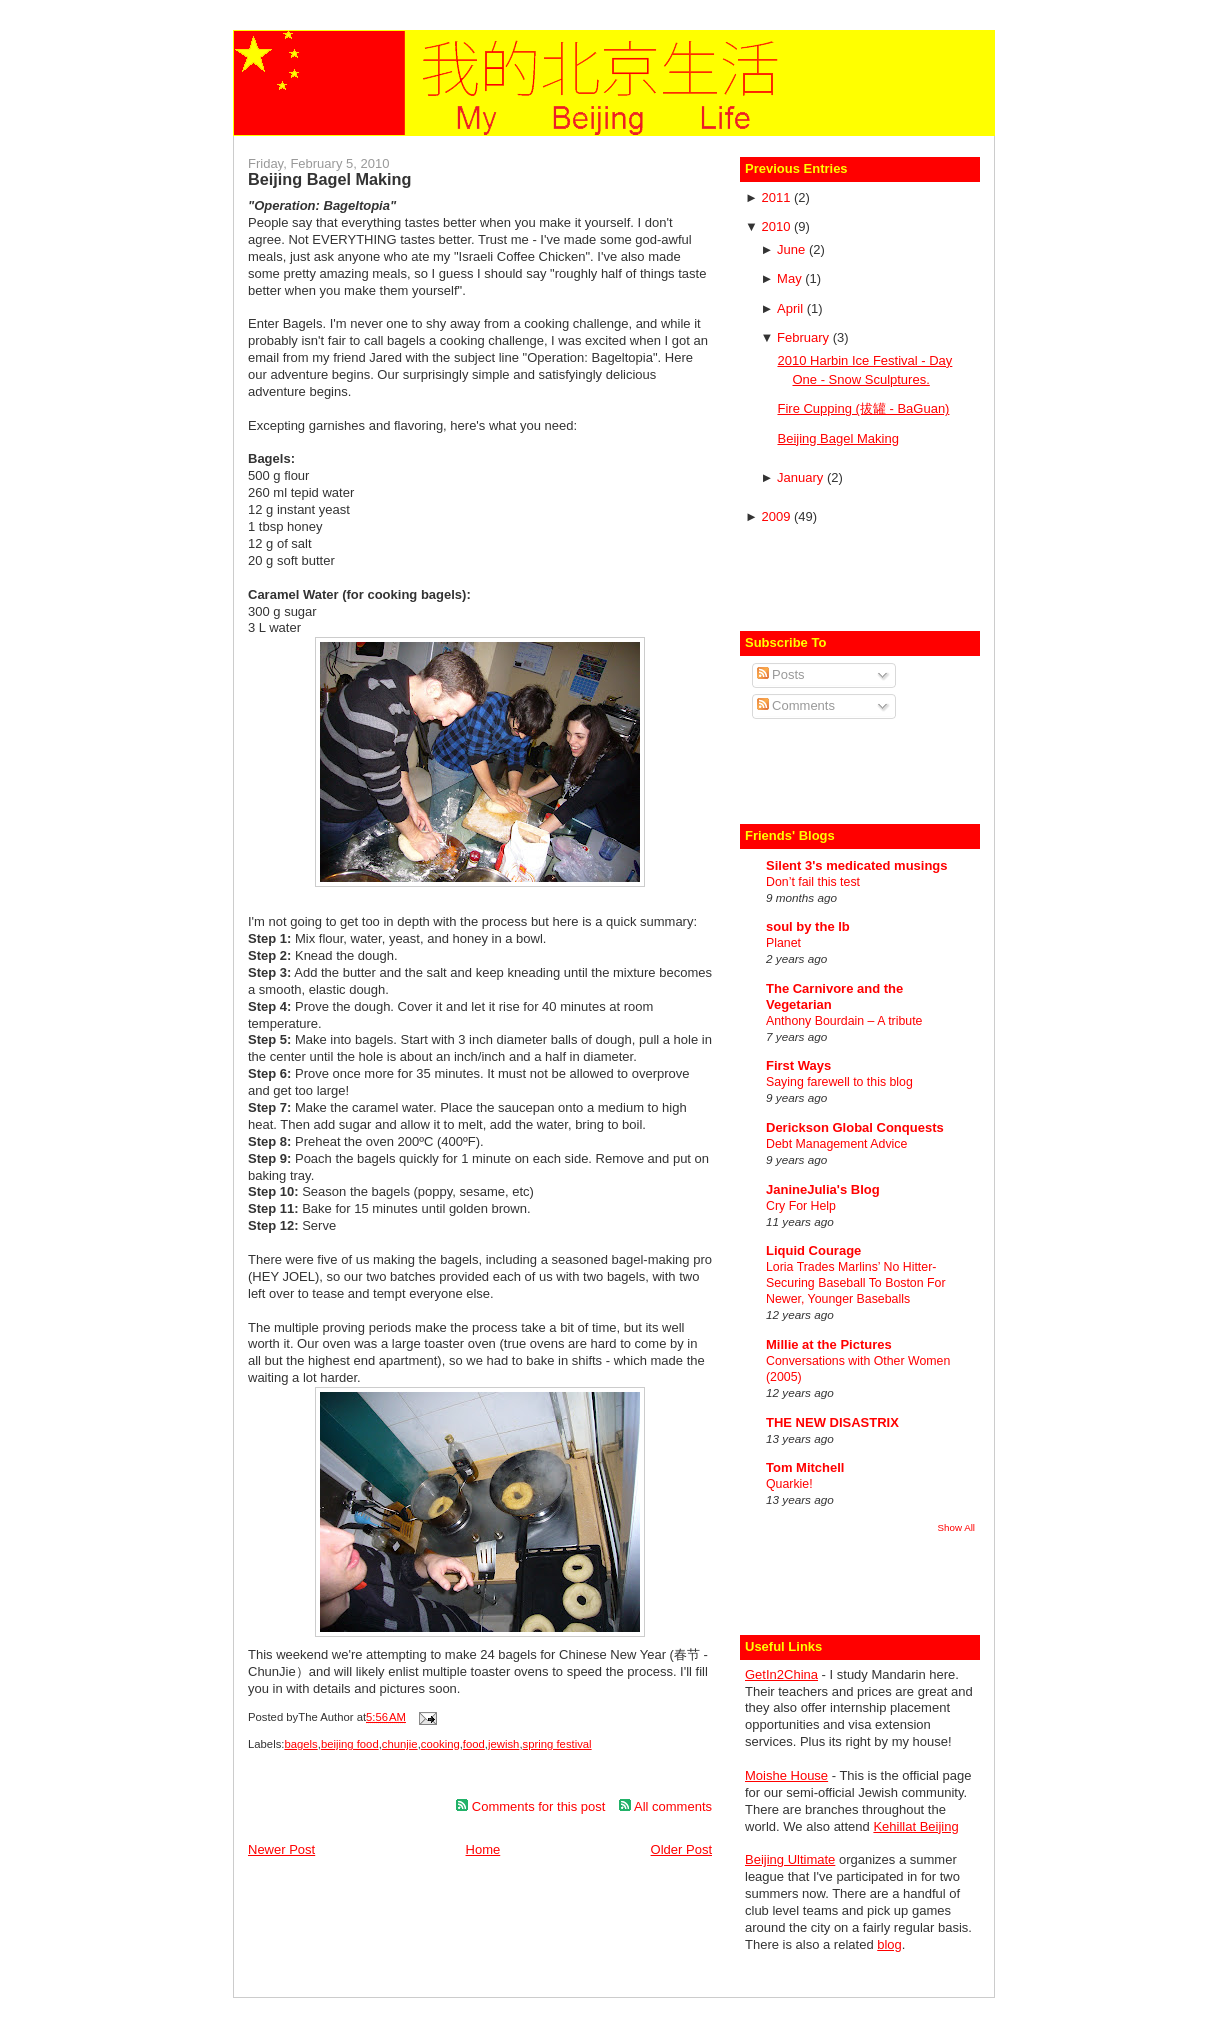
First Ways (798, 1065)
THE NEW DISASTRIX (832, 1422)
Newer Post (281, 1849)
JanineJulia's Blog (823, 1189)
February (805, 337)
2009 (777, 516)
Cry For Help (801, 1206)
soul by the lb (808, 926)
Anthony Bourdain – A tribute (844, 1021)
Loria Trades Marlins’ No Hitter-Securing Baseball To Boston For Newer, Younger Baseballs (856, 1283)
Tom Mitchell (805, 1467)
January (802, 477)
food (474, 1744)
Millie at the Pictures (829, 1344)
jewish (503, 1744)
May (791, 278)
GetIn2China (781, 1674)
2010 (777, 226)
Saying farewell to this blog (839, 1082)
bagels (300, 1744)
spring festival (557, 1744)
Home (483, 1849)
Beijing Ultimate (790, 1859)
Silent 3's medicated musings (857, 865)
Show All (956, 1527)
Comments (796, 705)
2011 (777, 197)
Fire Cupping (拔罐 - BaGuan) (863, 408)
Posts (781, 674)
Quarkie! (789, 1484)
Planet (783, 943)
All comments (665, 1806)
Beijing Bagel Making (329, 179)
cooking (440, 1744)
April (792, 308)
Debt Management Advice (836, 1144)
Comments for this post (530, 1806)
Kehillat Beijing (915, 1826)
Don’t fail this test (813, 882)
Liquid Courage (813, 1250)
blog (889, 1944)
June (793, 249)
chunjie (400, 1744)
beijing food (350, 1744)
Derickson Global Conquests (855, 1127)
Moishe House (786, 1775)
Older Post (681, 1849)
